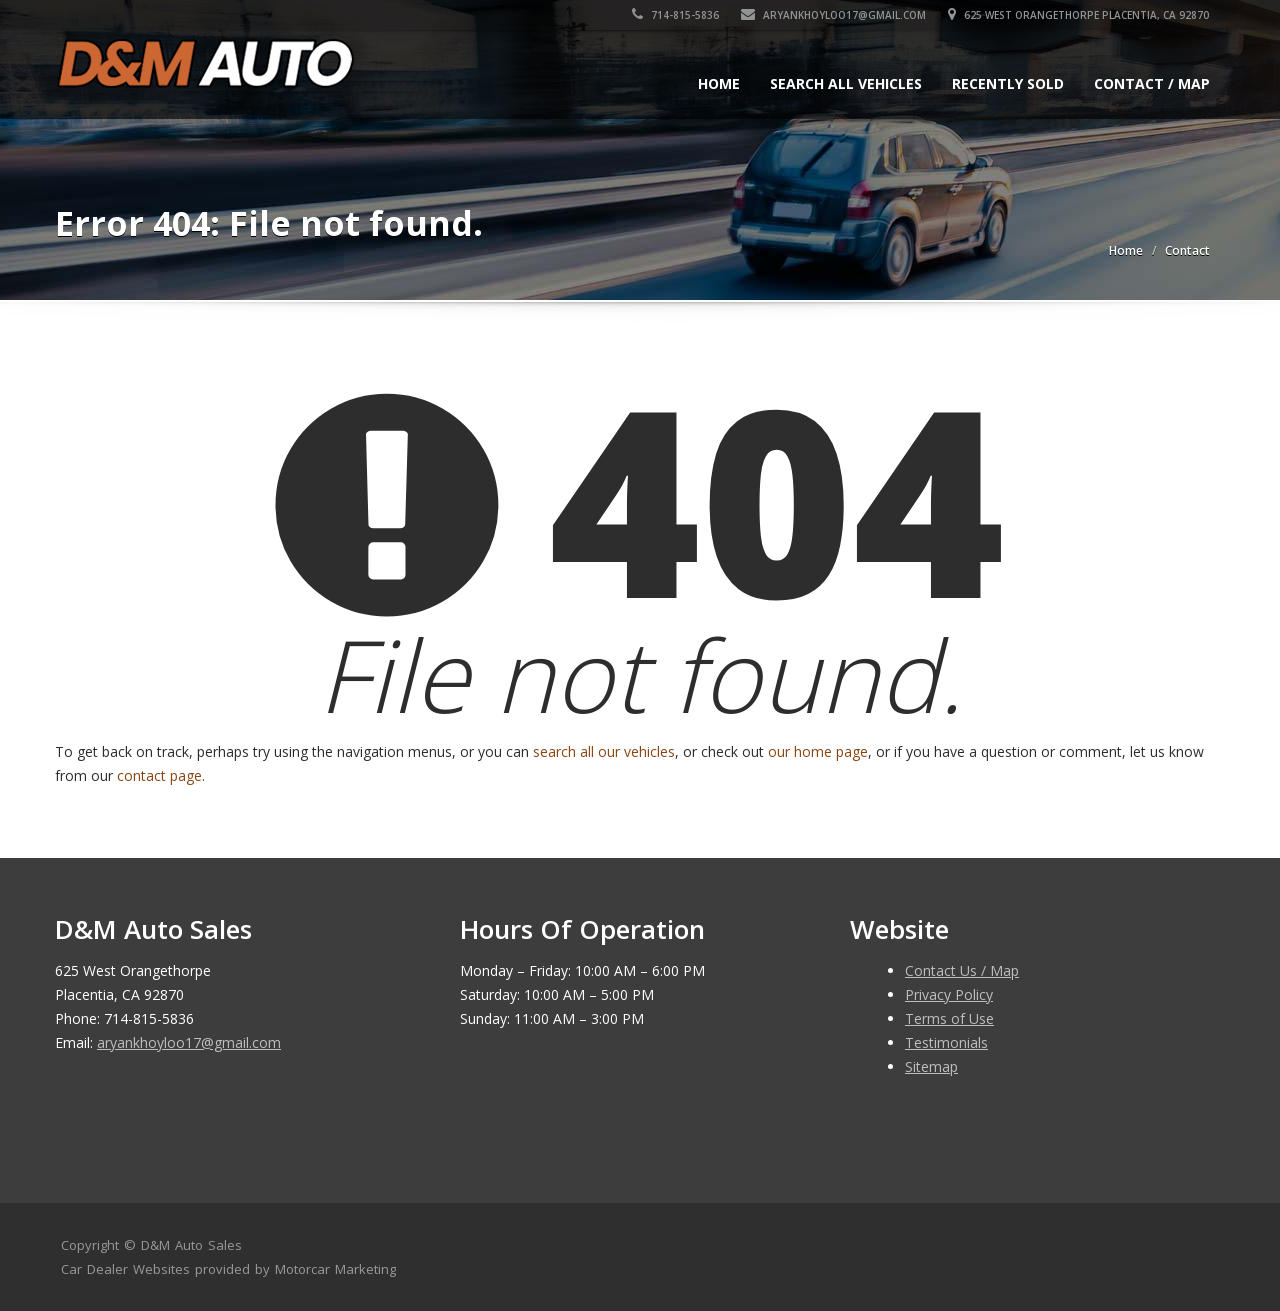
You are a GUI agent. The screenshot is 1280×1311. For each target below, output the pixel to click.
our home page (818, 751)
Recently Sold (1008, 83)
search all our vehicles (604, 751)
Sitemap (931, 1066)
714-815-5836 (676, 15)
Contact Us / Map (962, 970)
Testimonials (946, 1042)
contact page (159, 775)
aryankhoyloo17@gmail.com (834, 15)
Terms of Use (949, 1018)
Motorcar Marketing (335, 1269)
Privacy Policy (949, 994)
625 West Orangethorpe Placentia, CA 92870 (1079, 15)
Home (719, 83)
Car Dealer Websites (125, 1269)
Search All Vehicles (846, 83)
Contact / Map (1152, 83)
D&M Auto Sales (191, 1245)
